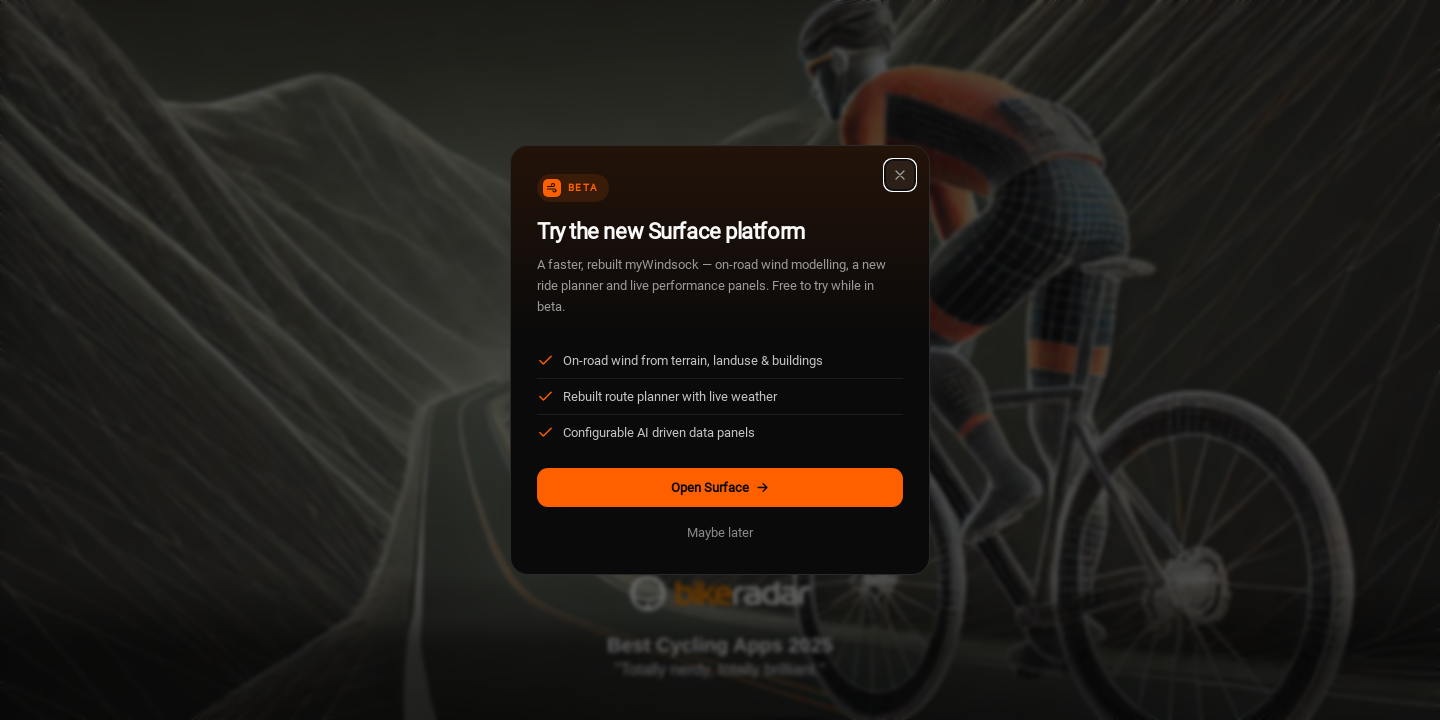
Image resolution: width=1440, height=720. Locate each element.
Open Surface (720, 487)
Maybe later (720, 532)
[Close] (900, 175)
